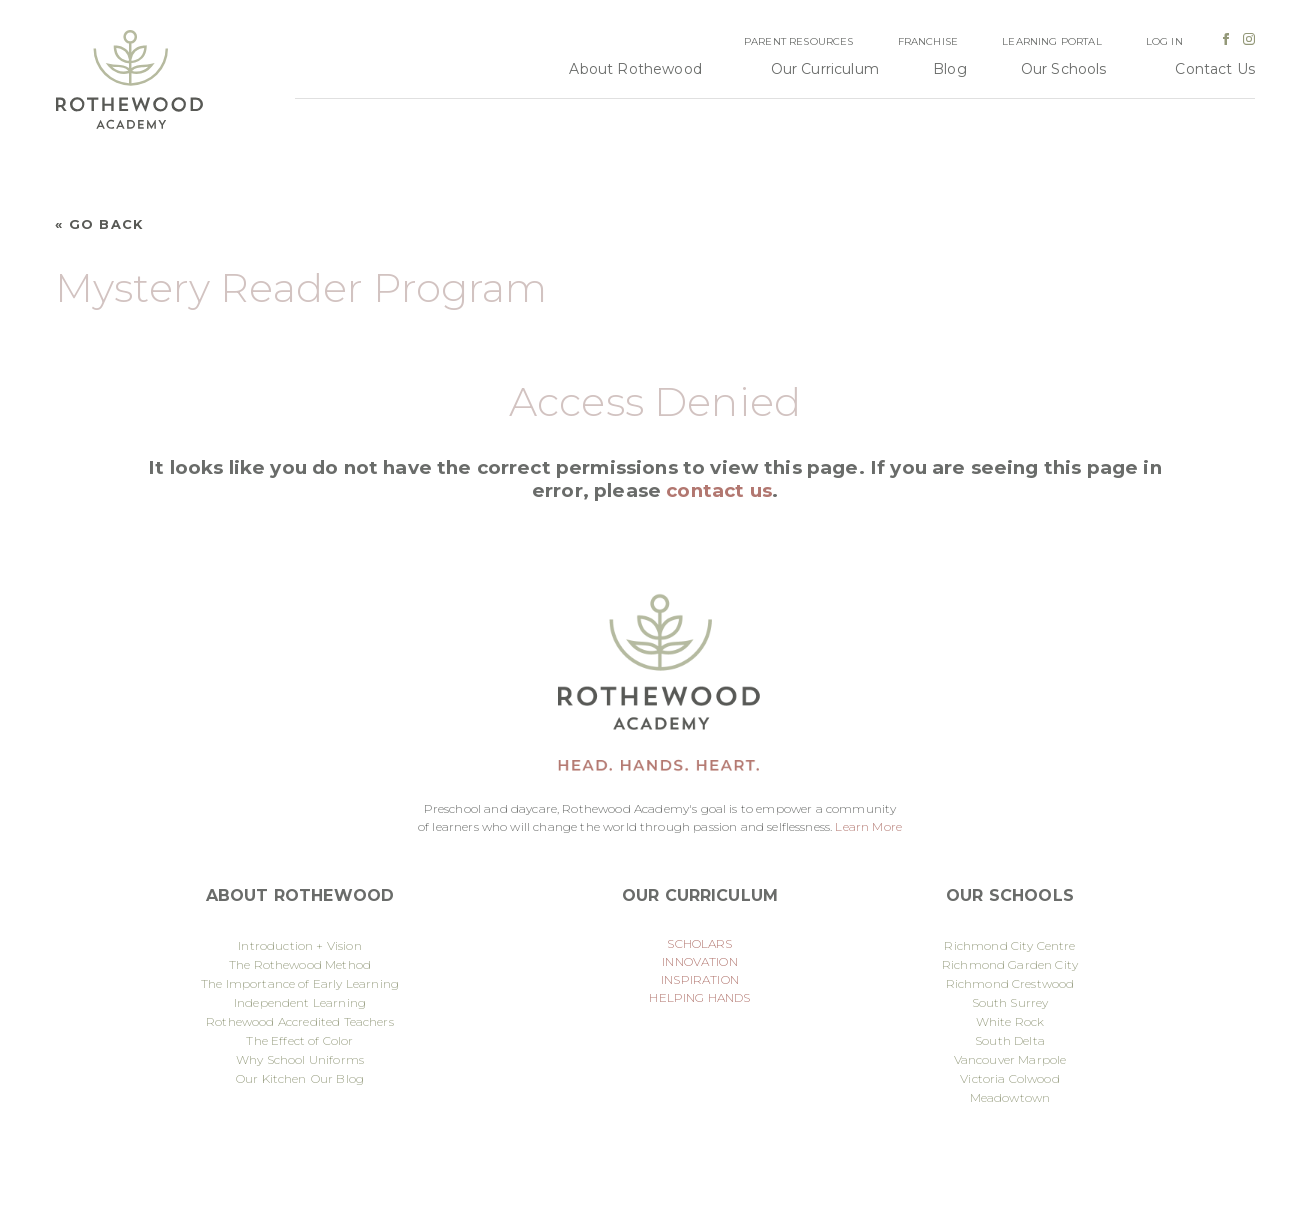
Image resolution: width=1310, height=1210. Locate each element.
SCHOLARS (699, 943)
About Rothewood (635, 69)
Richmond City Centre (1009, 945)
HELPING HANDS (699, 997)
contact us (719, 490)
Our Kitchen (271, 1078)
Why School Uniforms (300, 1059)
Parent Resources (799, 41)
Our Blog (337, 1078)
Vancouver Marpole (1010, 1059)
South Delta (1010, 1040)
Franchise (928, 41)
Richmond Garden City (1010, 964)
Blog (950, 69)
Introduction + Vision (299, 945)
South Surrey (1010, 1002)
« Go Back (99, 224)
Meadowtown (1010, 1097)
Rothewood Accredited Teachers (300, 1021)
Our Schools (1064, 69)
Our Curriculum (825, 69)
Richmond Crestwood (1010, 983)
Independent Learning (300, 1002)
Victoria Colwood (1010, 1078)
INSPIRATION (700, 979)
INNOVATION (700, 961)
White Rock (1010, 1021)
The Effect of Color (299, 1040)
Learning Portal (1051, 41)
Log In (1164, 41)
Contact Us (1215, 69)
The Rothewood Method (300, 964)
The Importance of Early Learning (300, 983)
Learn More (868, 826)
